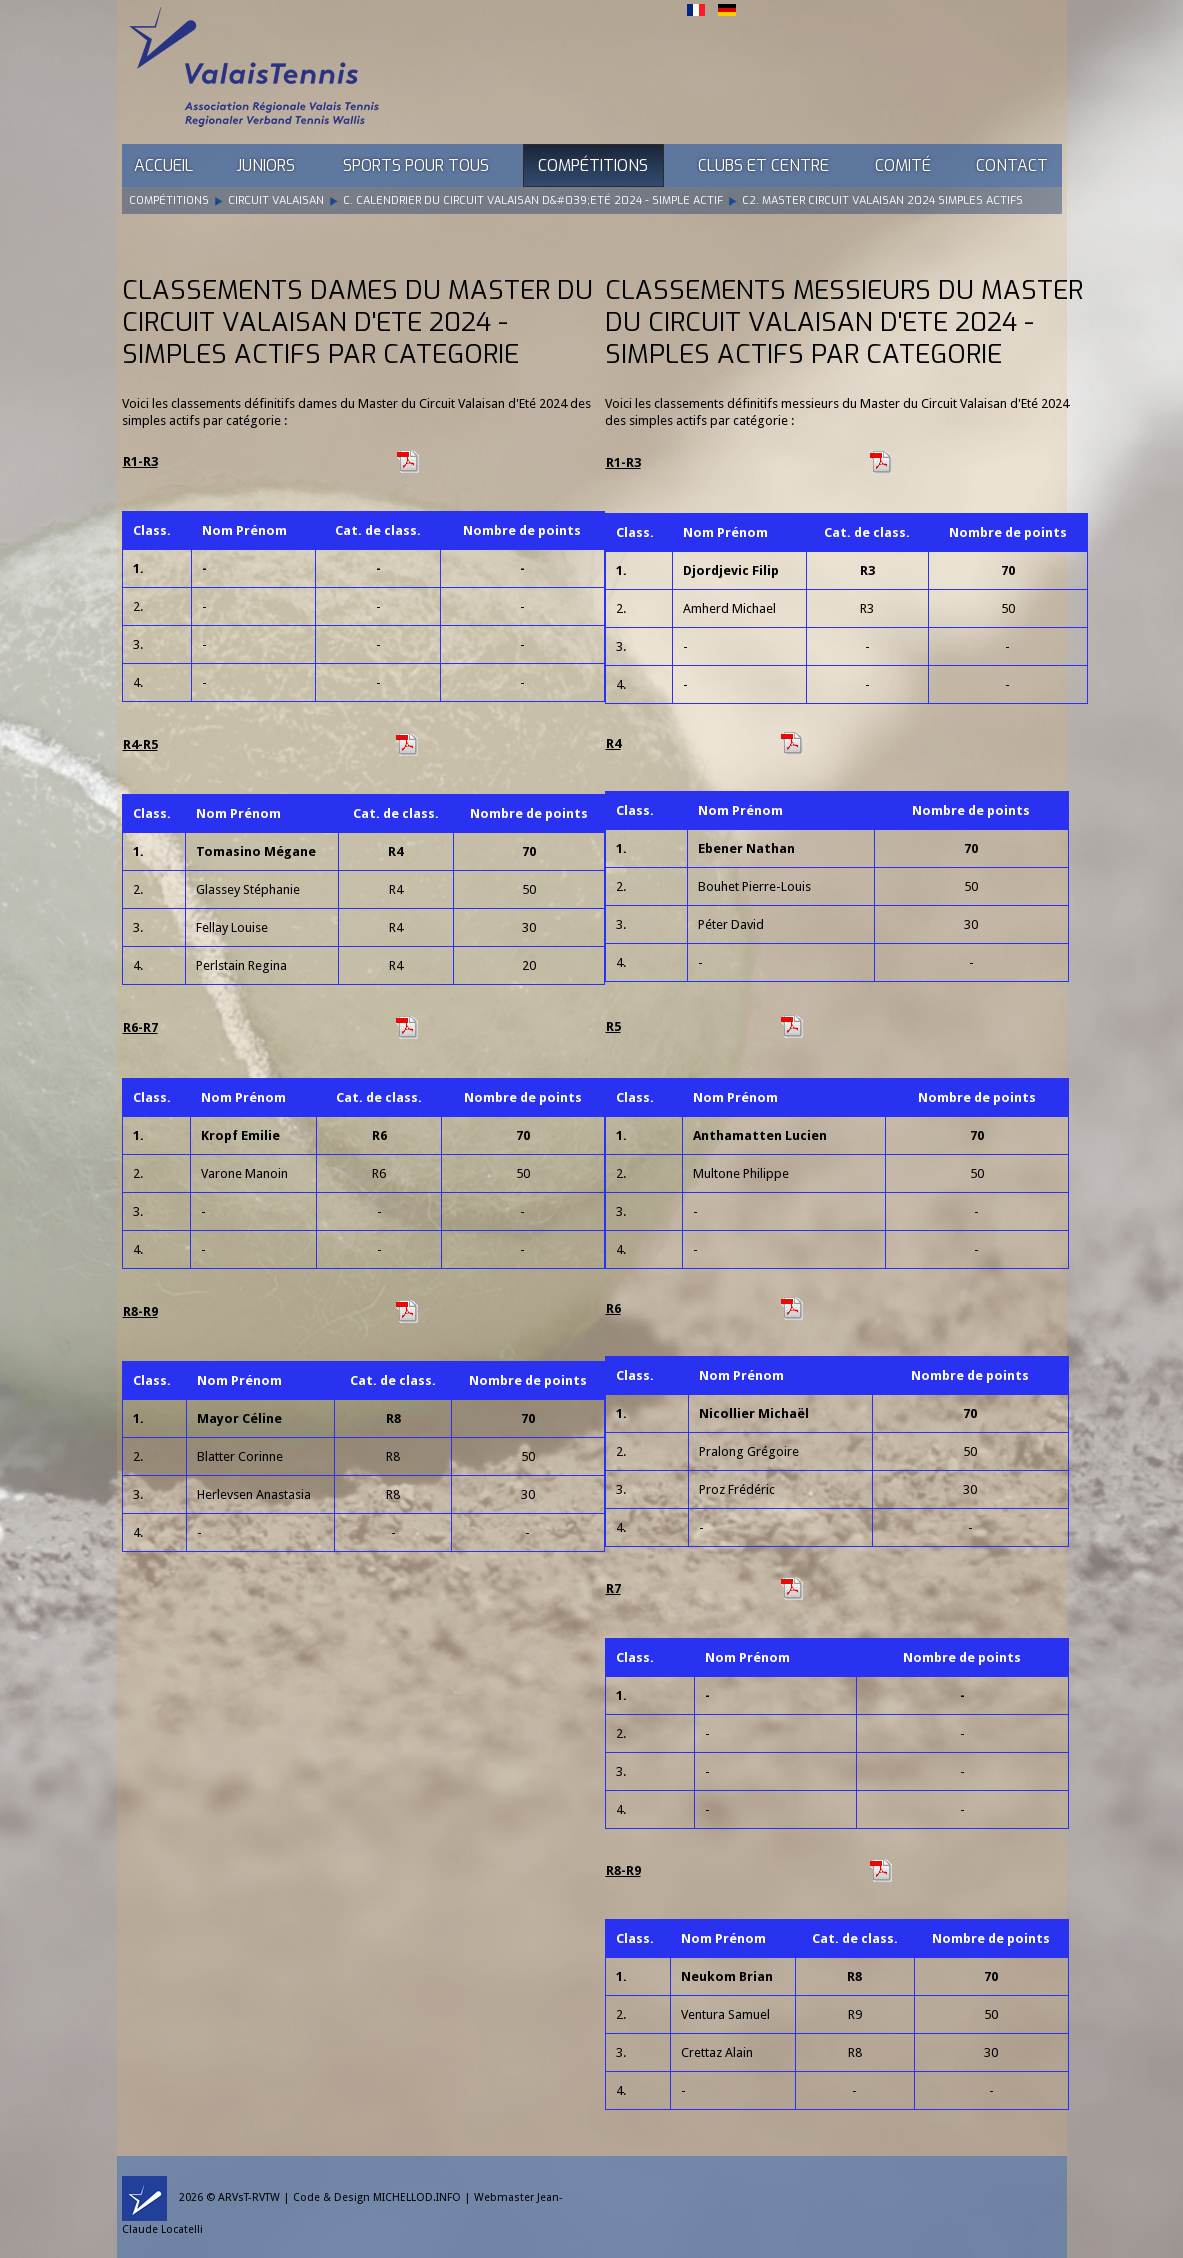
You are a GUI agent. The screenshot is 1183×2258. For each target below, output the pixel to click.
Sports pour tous (416, 165)
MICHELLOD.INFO (417, 2197)
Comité (903, 165)
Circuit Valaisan (276, 200)
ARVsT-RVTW (249, 2197)
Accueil (163, 165)
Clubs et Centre (763, 165)
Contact (1012, 165)
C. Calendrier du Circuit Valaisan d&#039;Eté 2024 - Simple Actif (533, 200)
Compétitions (593, 165)
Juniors (265, 165)
